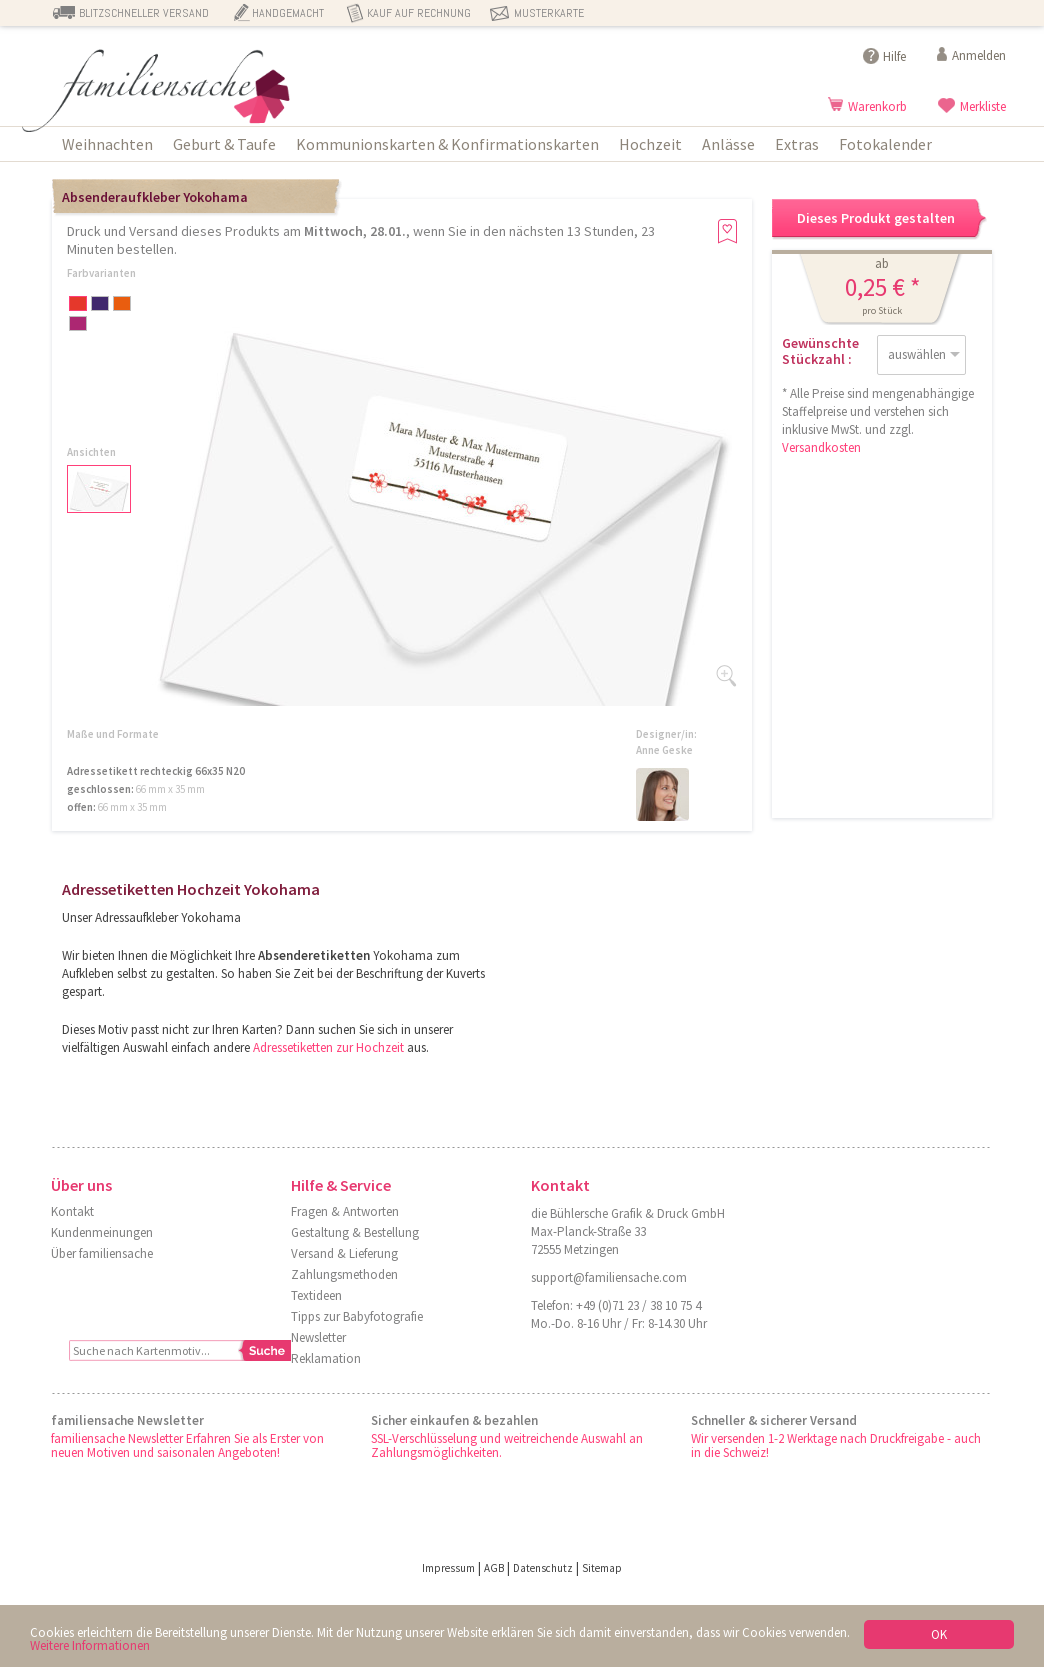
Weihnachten (107, 144)
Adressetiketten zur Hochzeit (328, 1047)
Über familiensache (102, 1253)
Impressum (448, 1568)
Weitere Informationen (90, 1645)
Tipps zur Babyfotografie (357, 1316)
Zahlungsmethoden (344, 1274)
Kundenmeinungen (102, 1232)
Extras (797, 144)
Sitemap (602, 1568)
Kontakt (72, 1211)
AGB (494, 1568)
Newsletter (318, 1337)
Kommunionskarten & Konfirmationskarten (447, 144)
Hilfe (894, 56)
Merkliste (983, 106)
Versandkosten (821, 447)
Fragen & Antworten (345, 1211)
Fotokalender (885, 144)
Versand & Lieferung (344, 1253)
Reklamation (326, 1358)
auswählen (917, 354)
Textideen (316, 1295)
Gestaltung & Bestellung (355, 1232)
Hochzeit (650, 144)
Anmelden (979, 55)
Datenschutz (543, 1568)
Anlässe (728, 144)
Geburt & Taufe (224, 144)
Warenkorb (877, 106)
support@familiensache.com (609, 1277)
